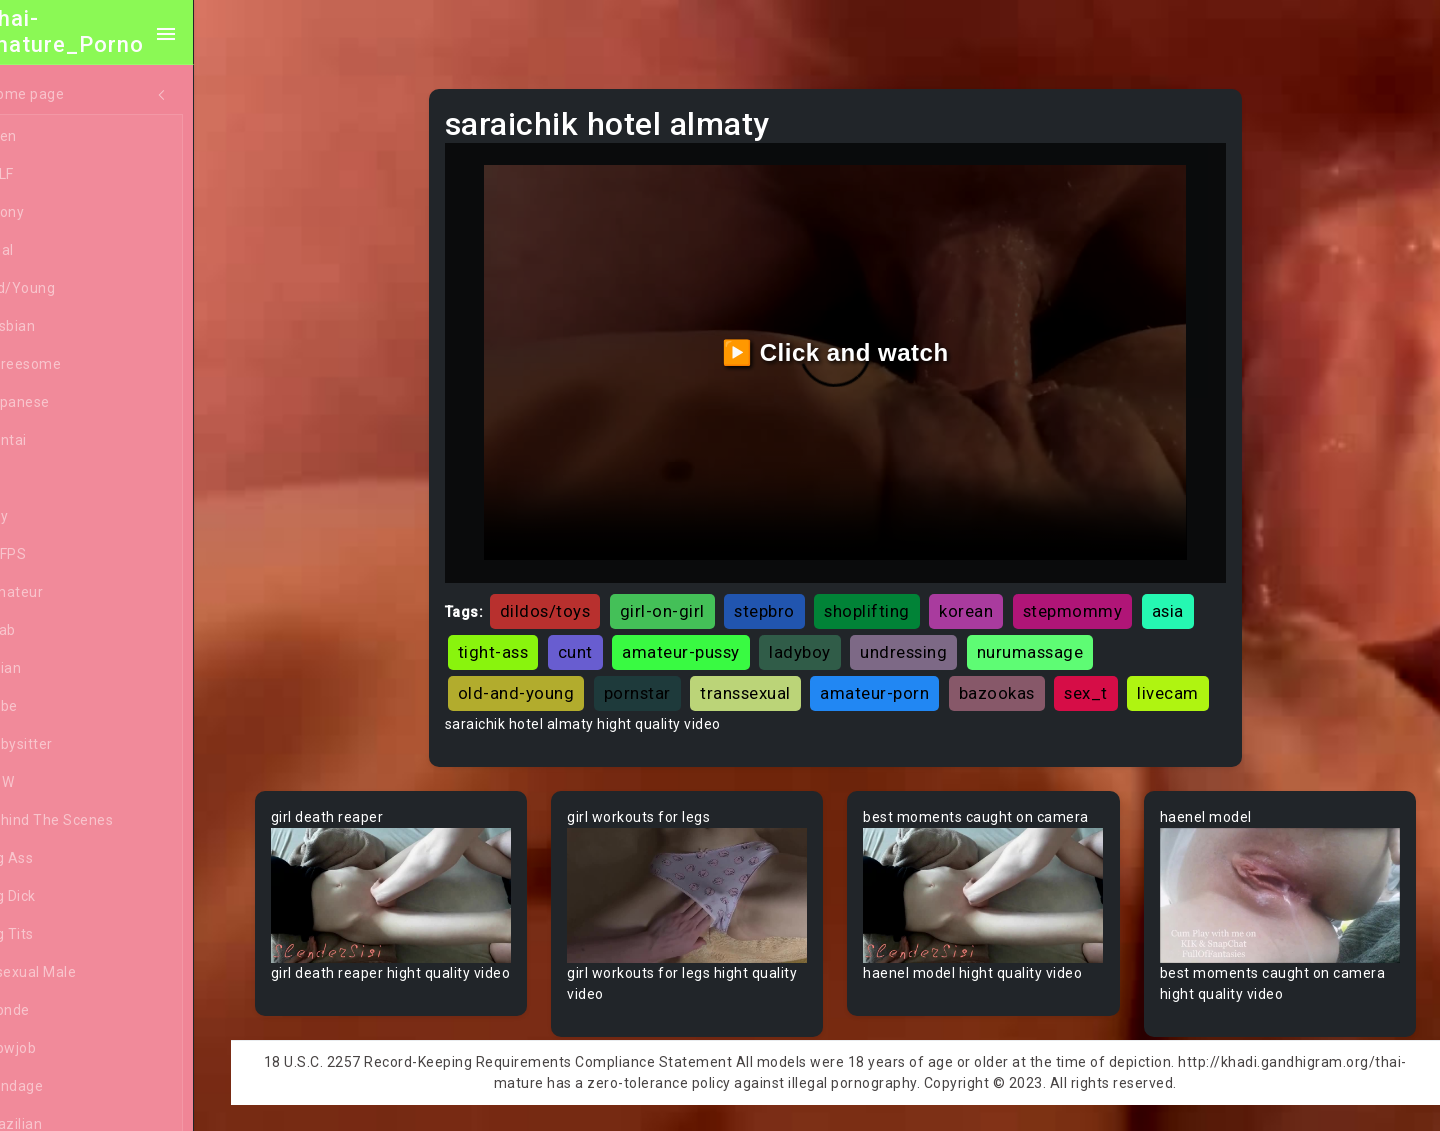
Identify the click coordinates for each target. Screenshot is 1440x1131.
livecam (514, 723)
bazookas (1022, 681)
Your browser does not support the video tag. (416, 923)
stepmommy (1098, 599)
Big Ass (62, 859)
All (46, 479)
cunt (600, 640)
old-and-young (541, 681)
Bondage (67, 1087)
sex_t (1111, 681)
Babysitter (72, 745)
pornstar (662, 681)
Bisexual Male (84, 973)
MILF (53, 175)
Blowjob (64, 1049)
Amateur (67, 593)
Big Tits (63, 935)
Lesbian (63, 327)
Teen (54, 137)
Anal (53, 251)
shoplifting (892, 599)
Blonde (61, 1011)
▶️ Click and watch (850, 346)
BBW (53, 783)
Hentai (59, 441)
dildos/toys (570, 599)
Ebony (58, 213)
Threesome (76, 365)
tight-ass (518, 640)
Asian (56, 669)
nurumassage (1055, 640)
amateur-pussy (706, 640)
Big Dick (64, 897)
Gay (50, 517)
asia (1193, 599)
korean (991, 599)
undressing (928, 640)
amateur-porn (899, 681)
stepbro (789, 599)
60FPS (59, 555)
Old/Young (73, 289)
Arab (54, 631)
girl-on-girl (687, 599)
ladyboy (825, 640)
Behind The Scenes (102, 821)
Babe (55, 707)
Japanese (71, 403)
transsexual (770, 681)
